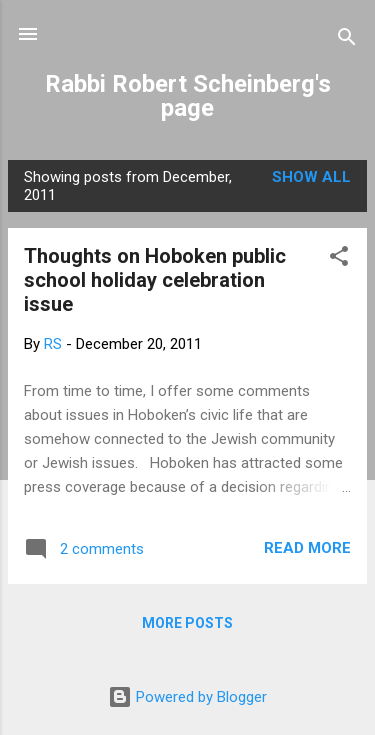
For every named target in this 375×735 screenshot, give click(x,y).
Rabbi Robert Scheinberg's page (188, 96)
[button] (339, 259)
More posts (187, 623)
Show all (311, 177)
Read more (307, 548)
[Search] (347, 40)
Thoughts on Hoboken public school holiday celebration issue (155, 280)
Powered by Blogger (187, 697)
